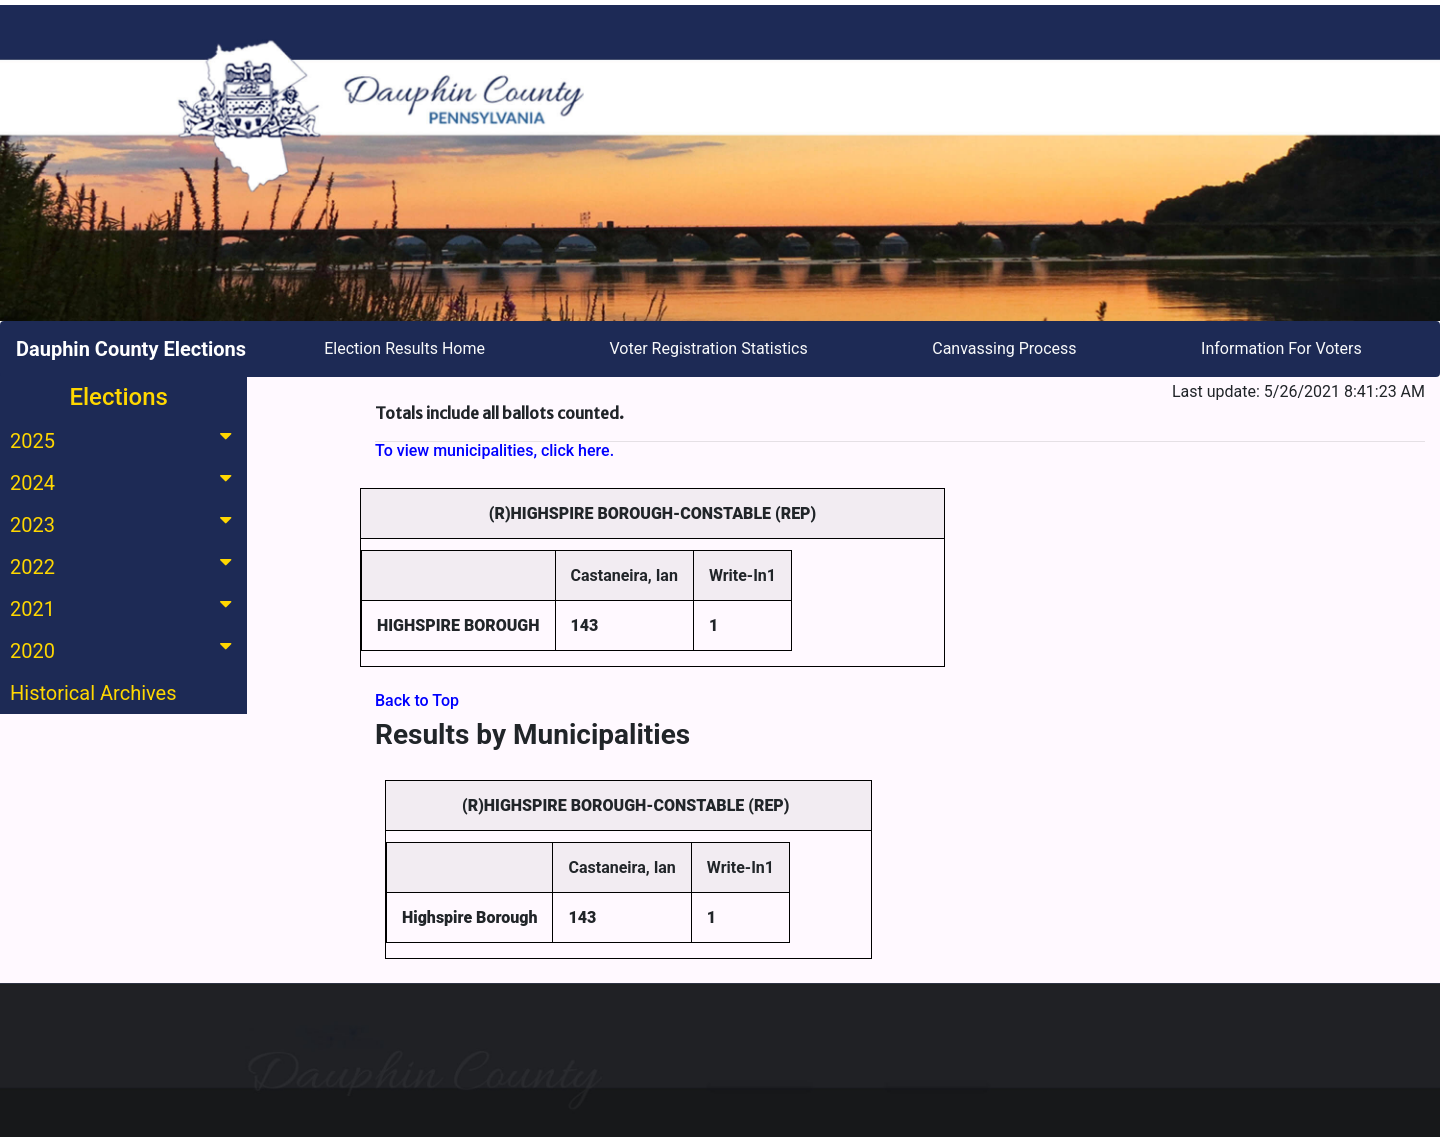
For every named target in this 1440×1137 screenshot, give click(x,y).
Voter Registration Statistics (709, 348)
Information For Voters (1281, 348)
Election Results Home (404, 348)
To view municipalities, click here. (494, 450)
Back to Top (417, 700)
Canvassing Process (1004, 348)
